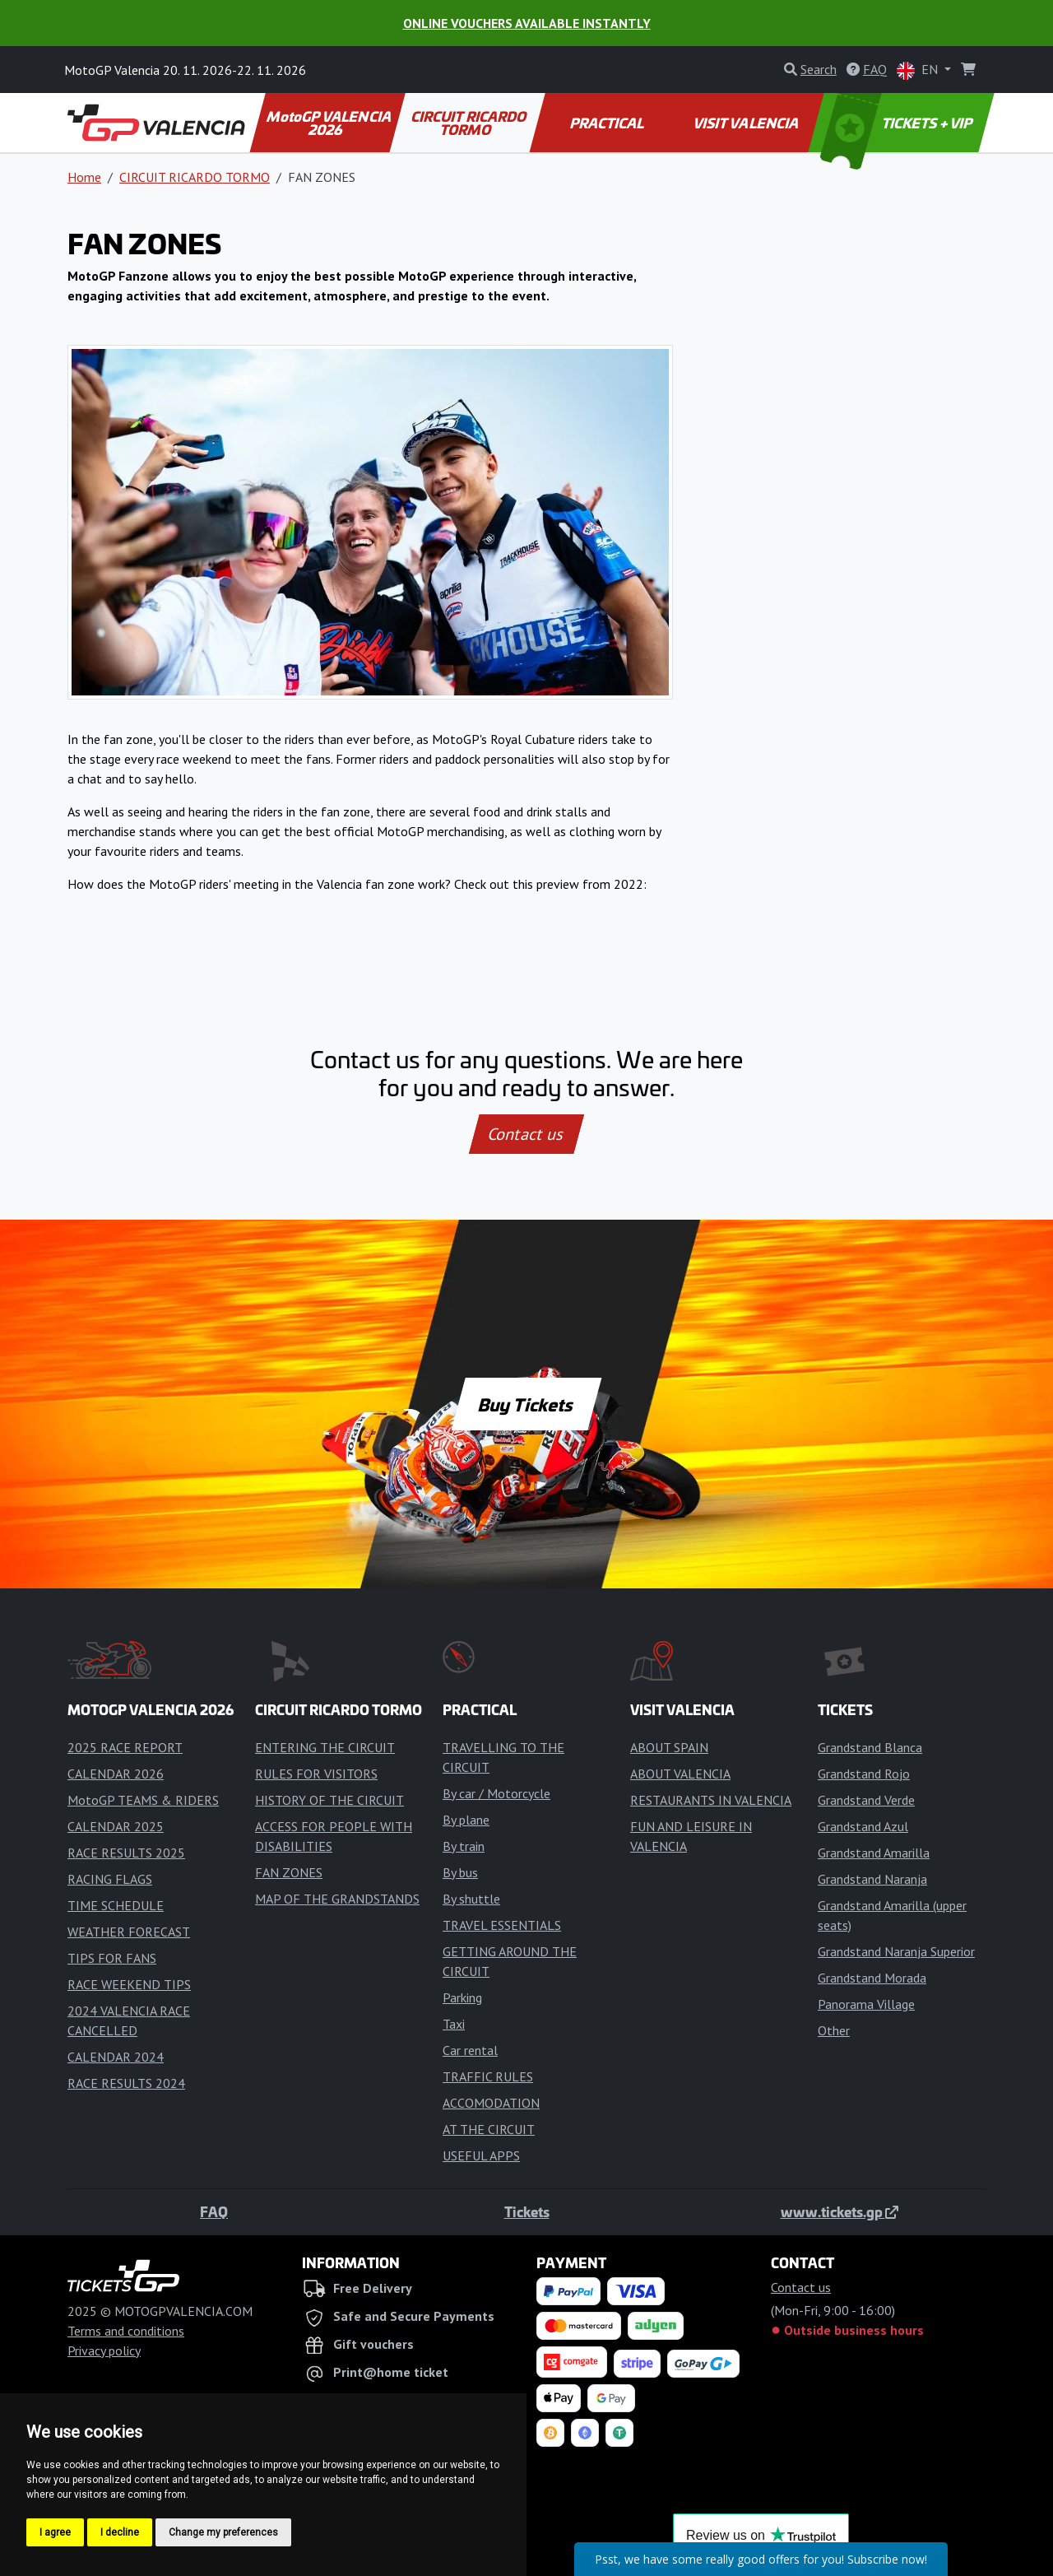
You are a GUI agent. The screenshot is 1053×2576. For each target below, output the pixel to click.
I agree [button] (55, 2532)
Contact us (526, 1134)
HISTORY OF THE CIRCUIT (329, 1800)
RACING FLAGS (109, 1879)
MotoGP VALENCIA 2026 (330, 122)
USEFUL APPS (481, 2155)
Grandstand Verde (866, 1800)
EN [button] (919, 70)
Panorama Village (866, 2004)
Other (834, 2030)
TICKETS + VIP (898, 122)
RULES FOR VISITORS (316, 1773)
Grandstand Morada (872, 1977)
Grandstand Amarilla (874, 1852)
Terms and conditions (125, 2331)
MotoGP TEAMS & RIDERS (143, 1800)
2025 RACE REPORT (125, 1747)
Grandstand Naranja (872, 1879)
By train (464, 1846)
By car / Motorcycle (496, 1793)
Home (84, 177)
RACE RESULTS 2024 (126, 2083)
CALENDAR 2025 (115, 1826)
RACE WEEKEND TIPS (129, 1984)
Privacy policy (104, 2350)
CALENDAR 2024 (115, 2056)
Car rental (470, 2050)
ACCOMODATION (491, 2103)
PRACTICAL (607, 123)
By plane (466, 1819)
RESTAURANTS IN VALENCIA (710, 1800)
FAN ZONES (288, 1872)
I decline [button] (119, 2532)
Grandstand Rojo (864, 1773)
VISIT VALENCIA (747, 123)
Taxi (454, 2024)
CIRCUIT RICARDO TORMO (469, 122)
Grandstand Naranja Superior (896, 1951)
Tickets (527, 2211)
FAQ (214, 2211)
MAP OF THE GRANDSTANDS (337, 1898)
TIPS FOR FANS (111, 1958)
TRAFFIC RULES (488, 2076)
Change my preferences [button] (223, 2532)
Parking (462, 1997)
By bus (460, 1872)
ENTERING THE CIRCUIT (325, 1747)
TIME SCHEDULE (115, 1905)
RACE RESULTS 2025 (126, 1852)
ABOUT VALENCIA (680, 1773)
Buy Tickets (526, 1404)
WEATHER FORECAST (128, 1931)
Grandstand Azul (863, 1826)
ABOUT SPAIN (669, 1747)
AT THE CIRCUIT (489, 2129)
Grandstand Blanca (870, 1747)
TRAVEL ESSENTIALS (502, 1925)
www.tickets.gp (839, 2211)
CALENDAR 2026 (115, 1773)
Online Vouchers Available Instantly (527, 23)
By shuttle (471, 1898)
